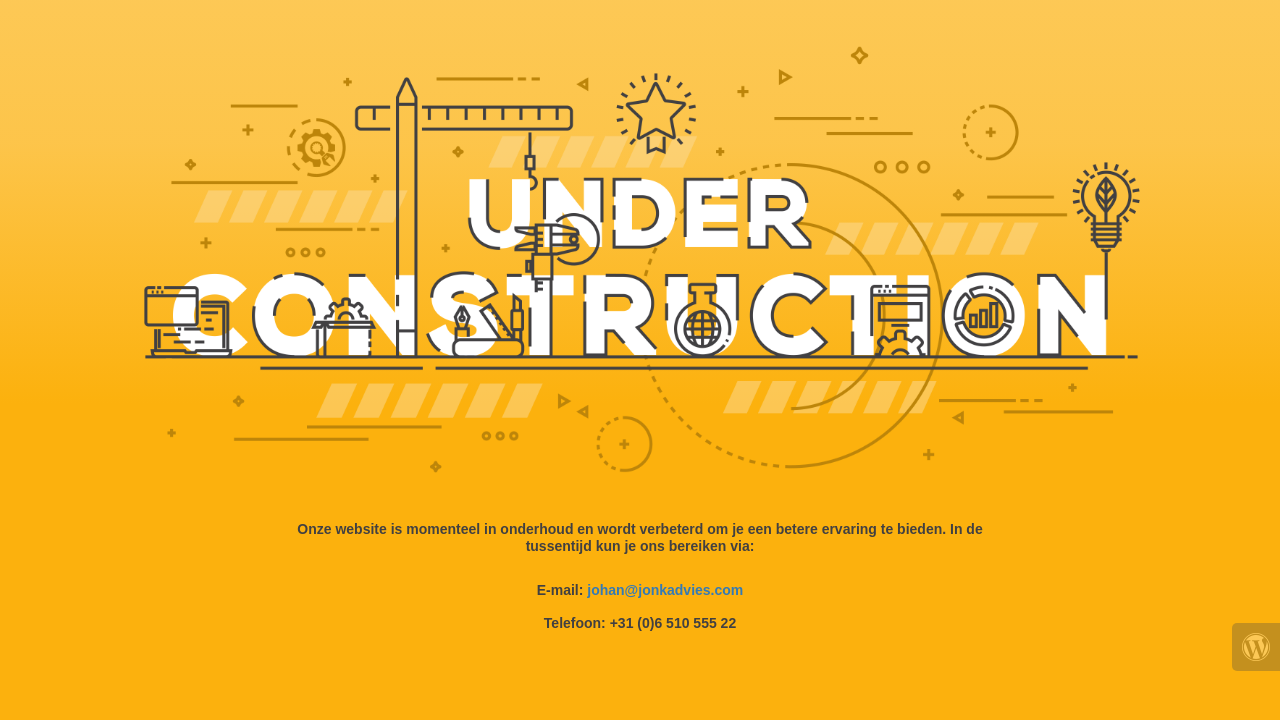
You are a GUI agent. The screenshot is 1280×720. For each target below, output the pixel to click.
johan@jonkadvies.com (665, 590)
